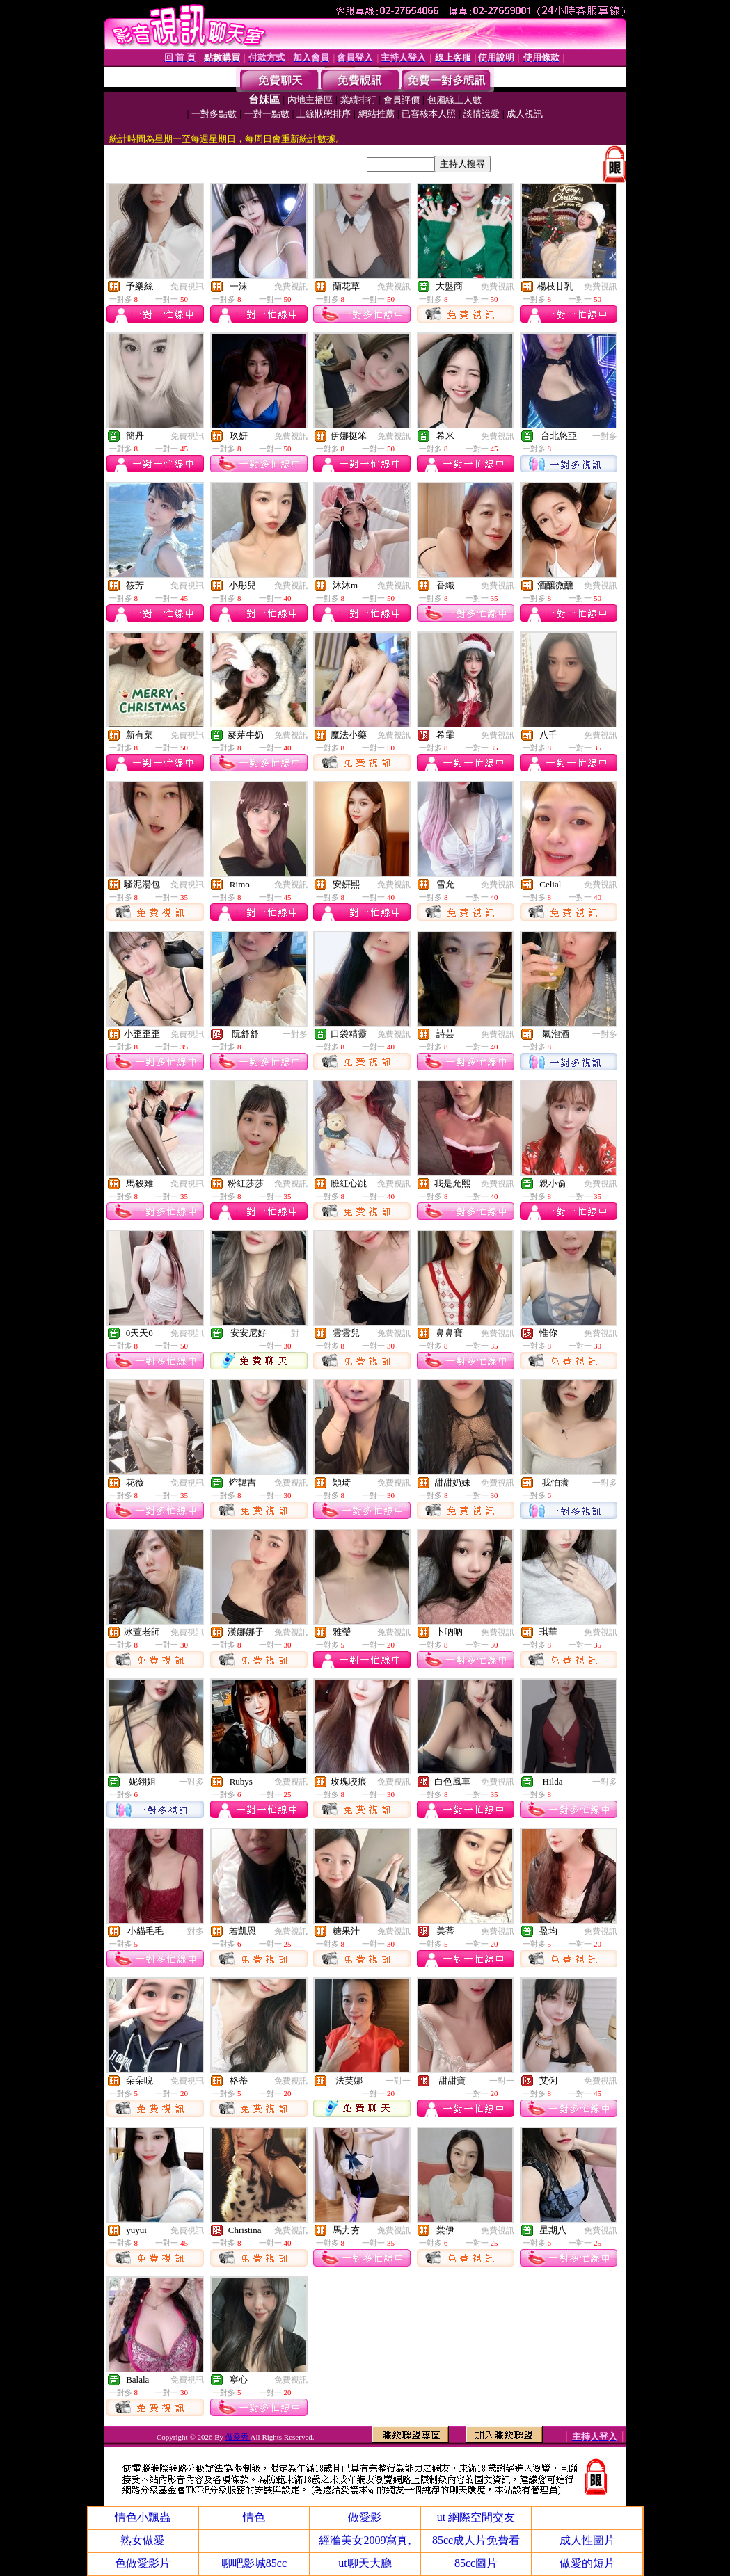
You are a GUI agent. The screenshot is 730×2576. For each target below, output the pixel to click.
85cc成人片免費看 (476, 2540)
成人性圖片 (587, 2540)
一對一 (295, 1333)
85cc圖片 (476, 2563)
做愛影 (364, 2517)
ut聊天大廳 (364, 2563)
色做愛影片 (142, 2563)
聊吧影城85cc (254, 2563)
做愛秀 (238, 2437)
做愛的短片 (587, 2563)
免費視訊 (187, 286)
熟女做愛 (142, 2540)
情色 (254, 2517)
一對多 (604, 436)
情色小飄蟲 (142, 2517)
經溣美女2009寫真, (365, 2540)
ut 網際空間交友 (476, 2517)
